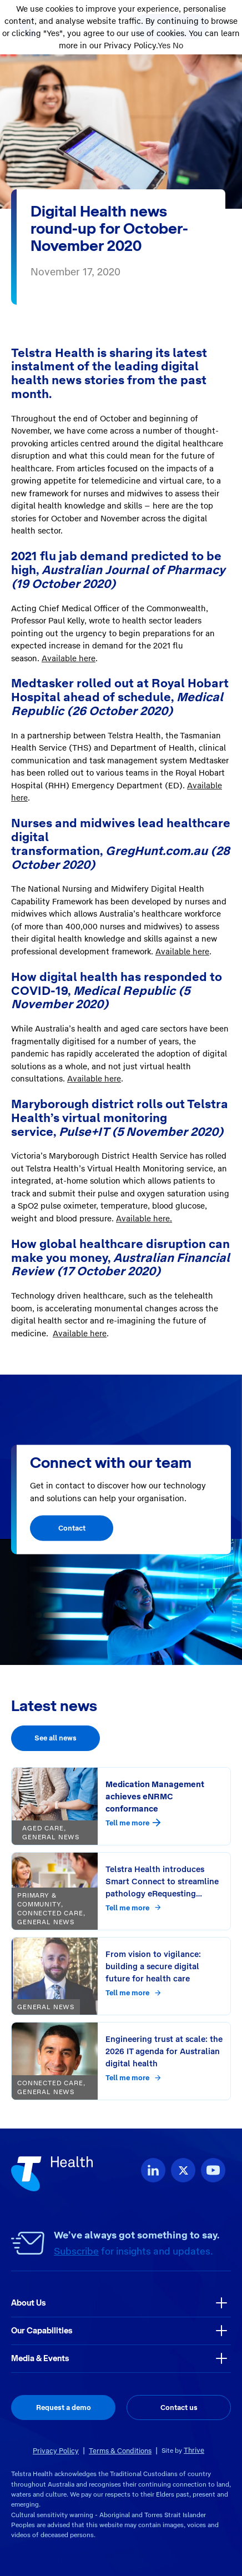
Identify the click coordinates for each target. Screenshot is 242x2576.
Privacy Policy (56, 2451)
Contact (71, 1528)
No (178, 45)
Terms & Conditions (120, 2451)
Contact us (179, 2407)
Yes (164, 45)
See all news (55, 1738)
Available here (68, 658)
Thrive (194, 2450)
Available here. (144, 1218)
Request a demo (63, 2407)
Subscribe (76, 2251)
